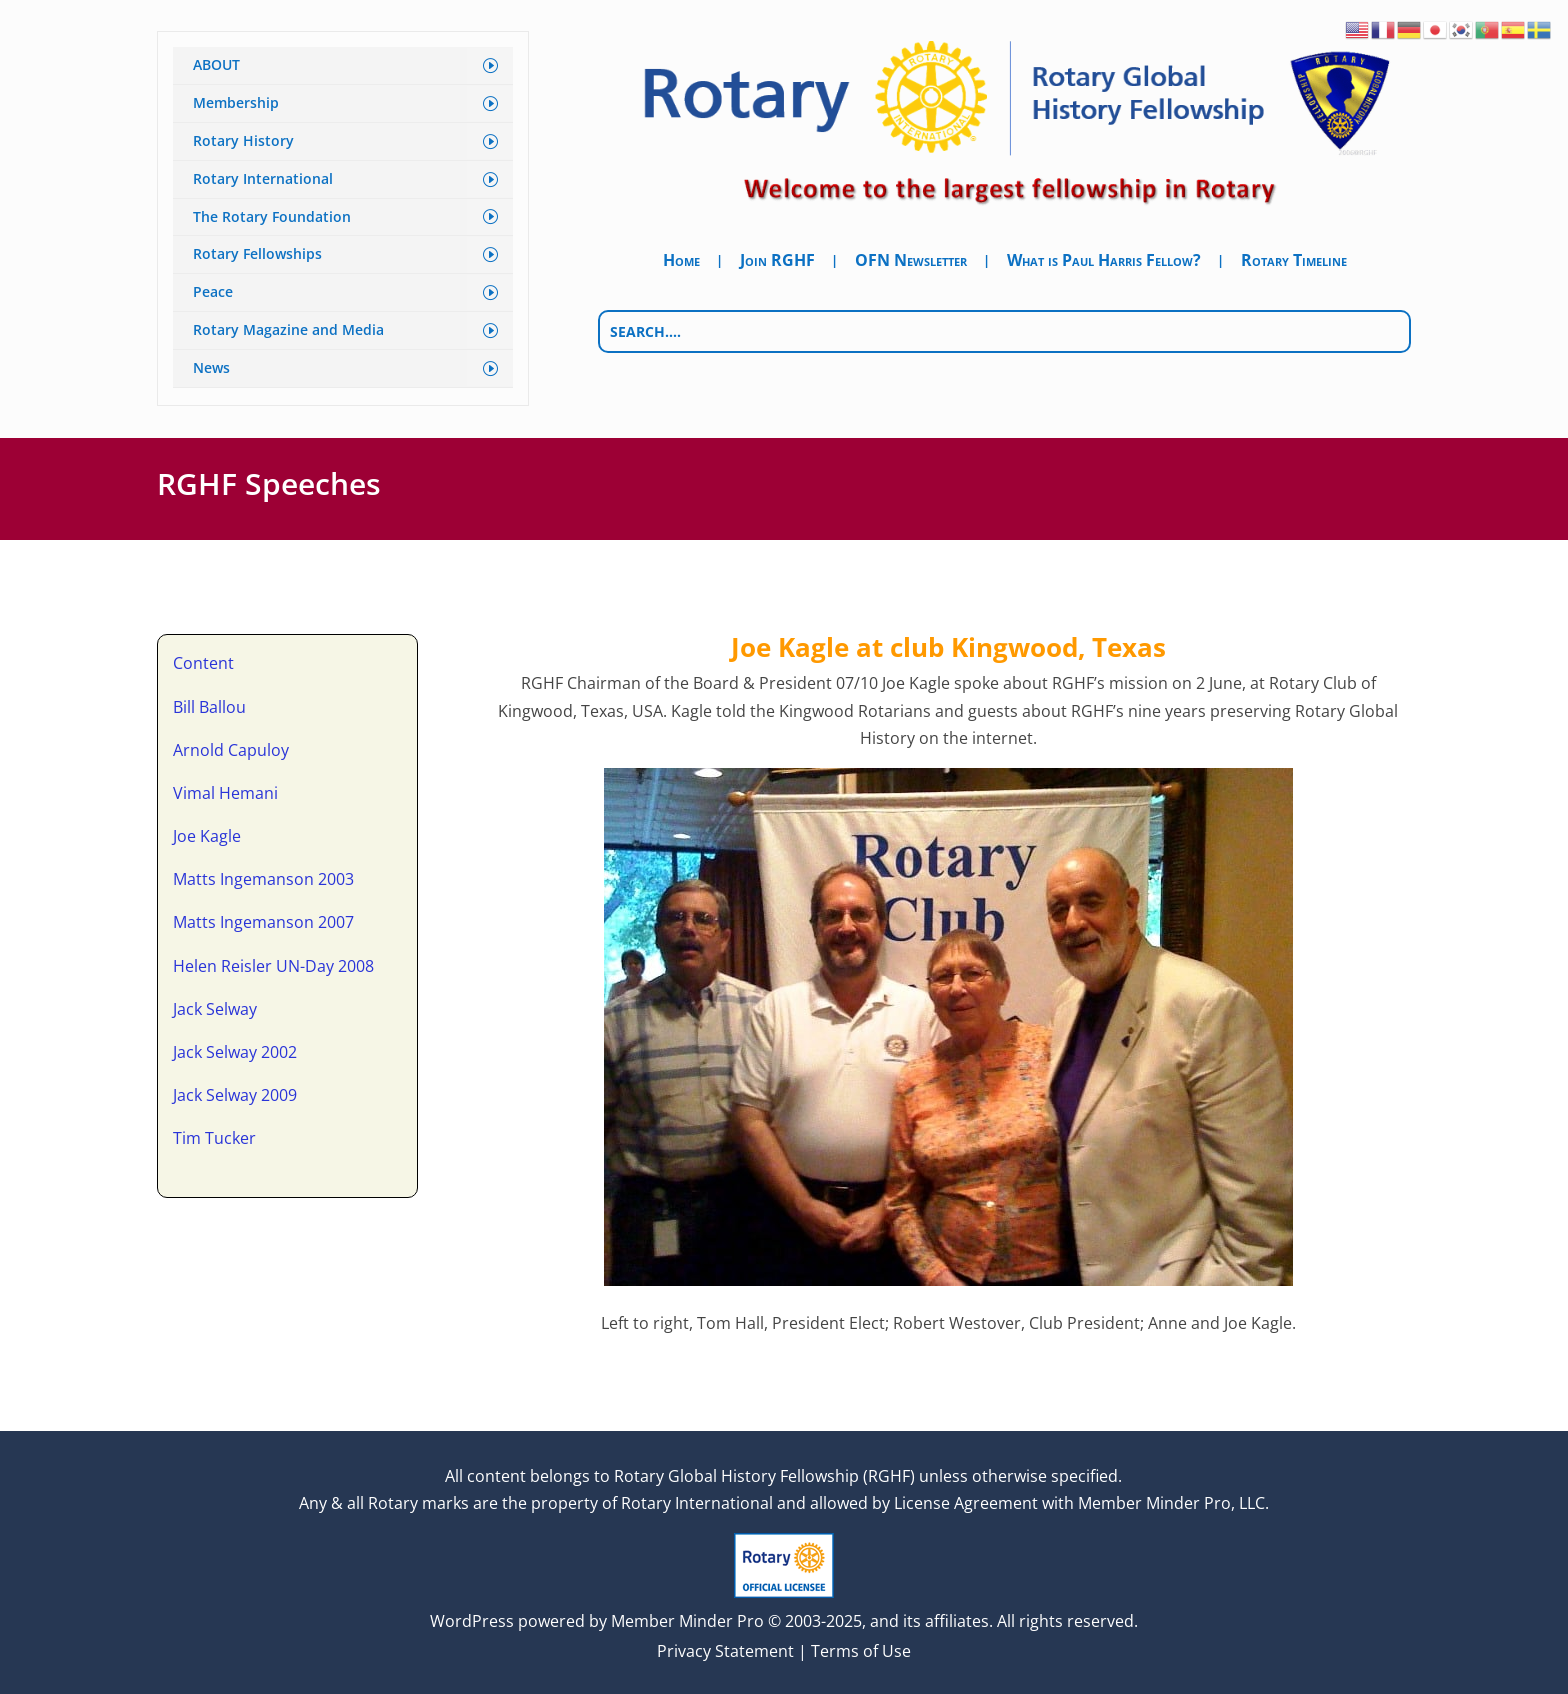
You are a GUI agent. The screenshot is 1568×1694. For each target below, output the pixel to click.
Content (203, 661)
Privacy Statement (725, 1649)
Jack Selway (215, 1006)
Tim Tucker (214, 1136)
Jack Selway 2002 (235, 1049)
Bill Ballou (209, 704)
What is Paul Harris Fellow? (1104, 262)
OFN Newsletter (911, 262)
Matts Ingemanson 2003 (263, 877)
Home (681, 262)
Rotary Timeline (1294, 262)
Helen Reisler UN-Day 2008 (273, 963)
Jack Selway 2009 (235, 1093)
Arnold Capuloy (231, 747)
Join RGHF (777, 262)
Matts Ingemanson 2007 (263, 920)
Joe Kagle (207, 833)
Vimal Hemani (225, 790)
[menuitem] (343, 66)
